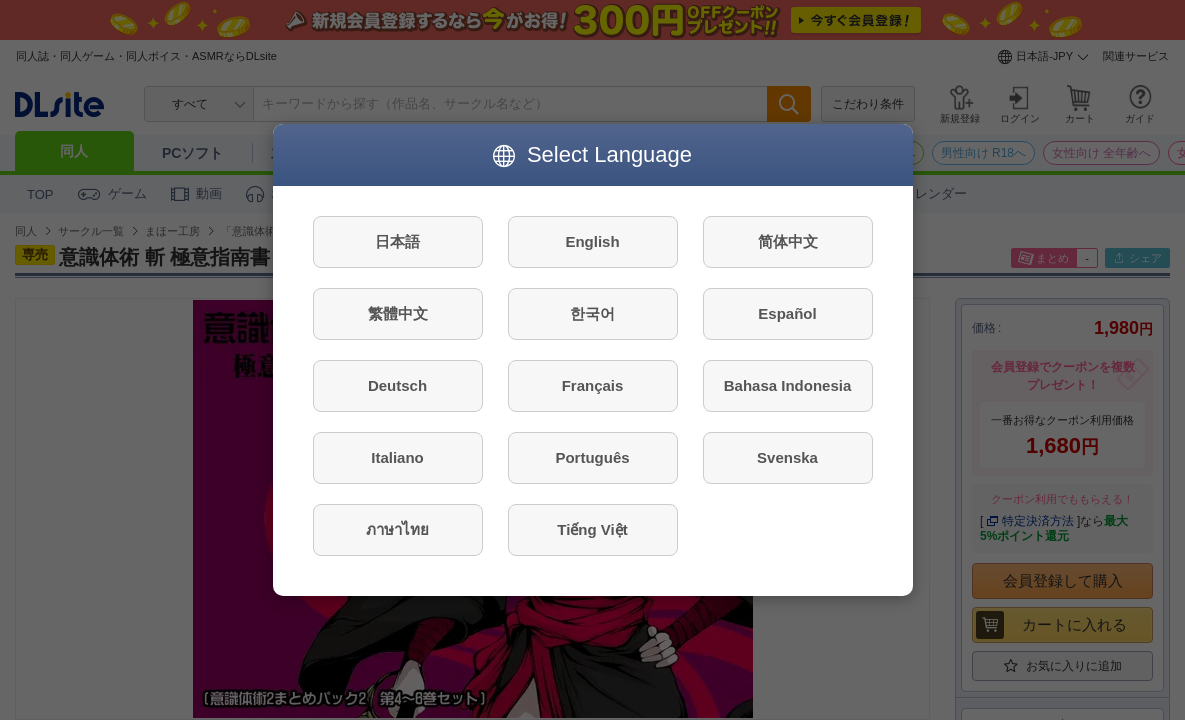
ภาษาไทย (397, 529)
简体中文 (788, 241)
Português (592, 457)
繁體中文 (398, 313)
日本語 (397, 241)
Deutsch (397, 385)
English (592, 241)
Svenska (787, 457)
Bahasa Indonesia (788, 385)
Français (593, 385)
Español (787, 313)
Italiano (397, 457)
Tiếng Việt (592, 529)
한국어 (592, 313)
